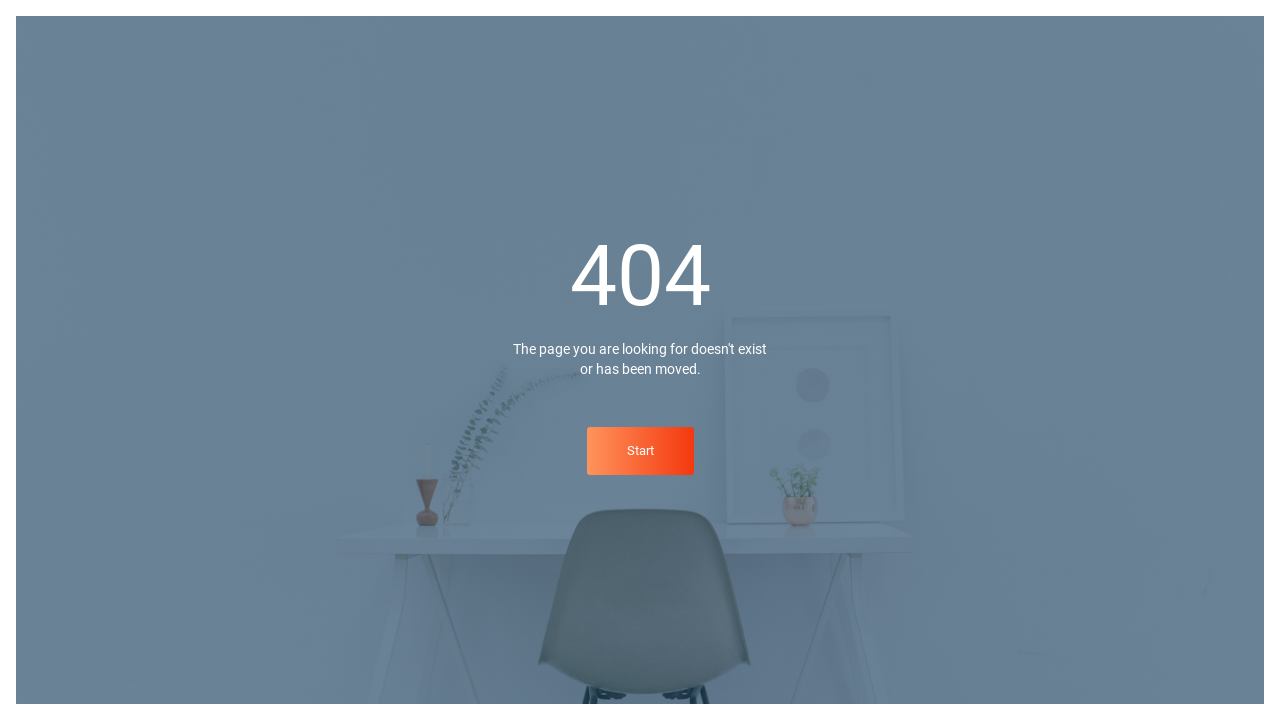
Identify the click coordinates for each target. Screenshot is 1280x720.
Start (640, 450)
